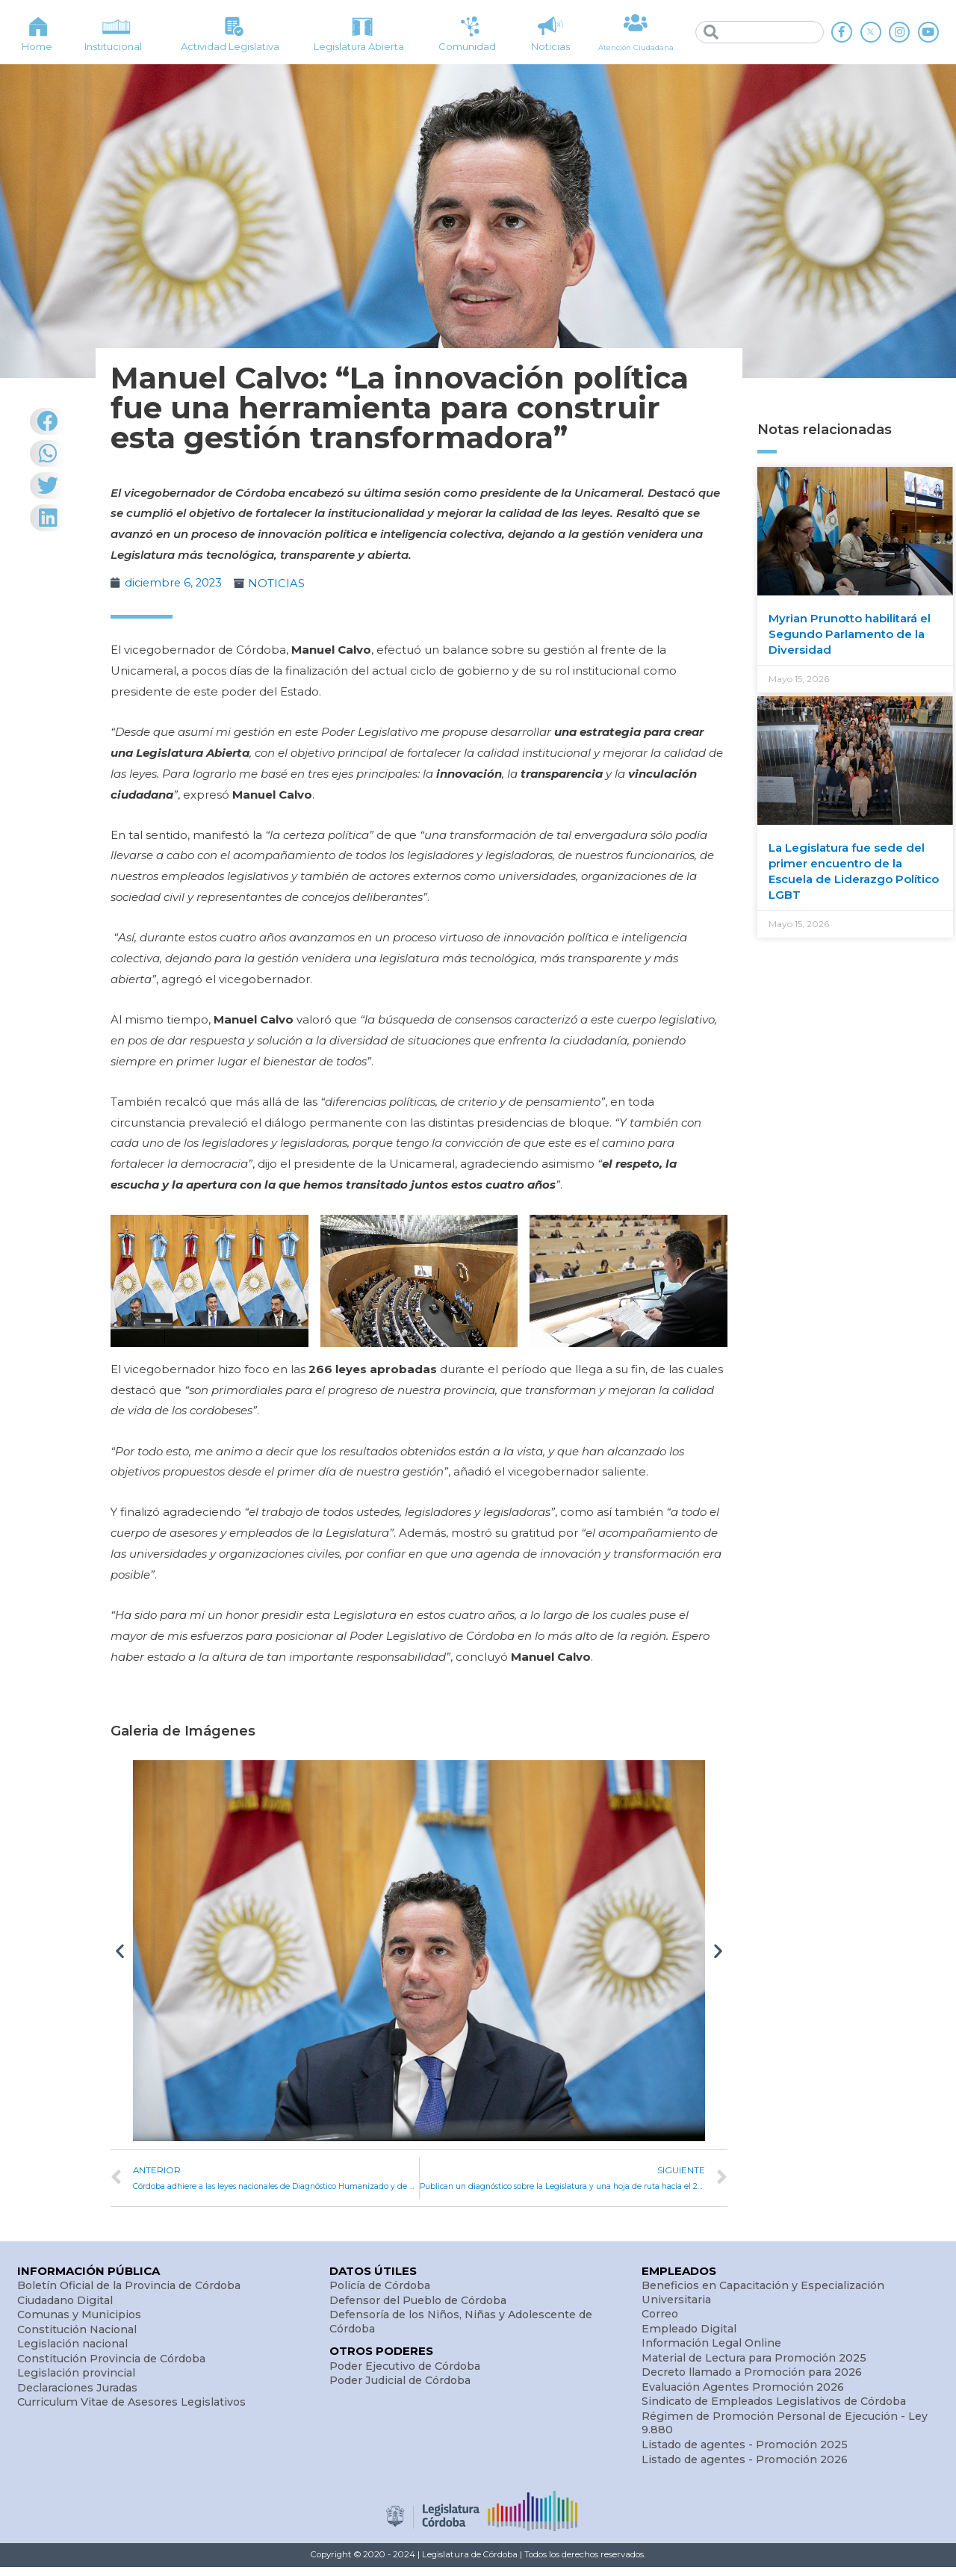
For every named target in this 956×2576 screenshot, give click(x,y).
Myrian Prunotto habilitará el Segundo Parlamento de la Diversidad (850, 634)
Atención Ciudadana (636, 47)
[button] (120, 1950)
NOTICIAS (280, 583)
